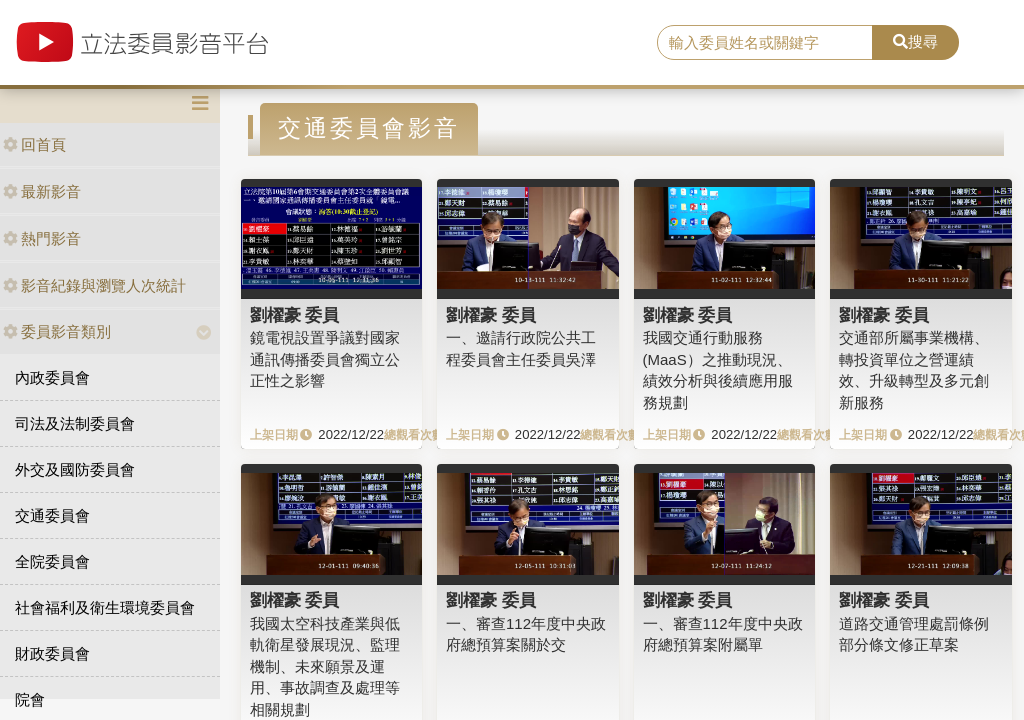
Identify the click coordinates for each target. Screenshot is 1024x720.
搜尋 (915, 41)
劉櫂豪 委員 (295, 315)
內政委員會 (52, 377)
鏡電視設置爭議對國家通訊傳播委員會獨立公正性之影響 (325, 359)
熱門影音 (42, 238)
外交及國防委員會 (75, 469)
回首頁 (34, 144)
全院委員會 (52, 561)
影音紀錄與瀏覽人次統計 (94, 285)
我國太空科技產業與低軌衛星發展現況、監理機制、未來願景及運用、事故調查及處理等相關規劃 (325, 666)
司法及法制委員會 (75, 423)
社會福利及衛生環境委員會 (105, 607)
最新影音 (42, 191)
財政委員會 (52, 653)
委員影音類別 (57, 331)
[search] (765, 43)
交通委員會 (52, 515)
